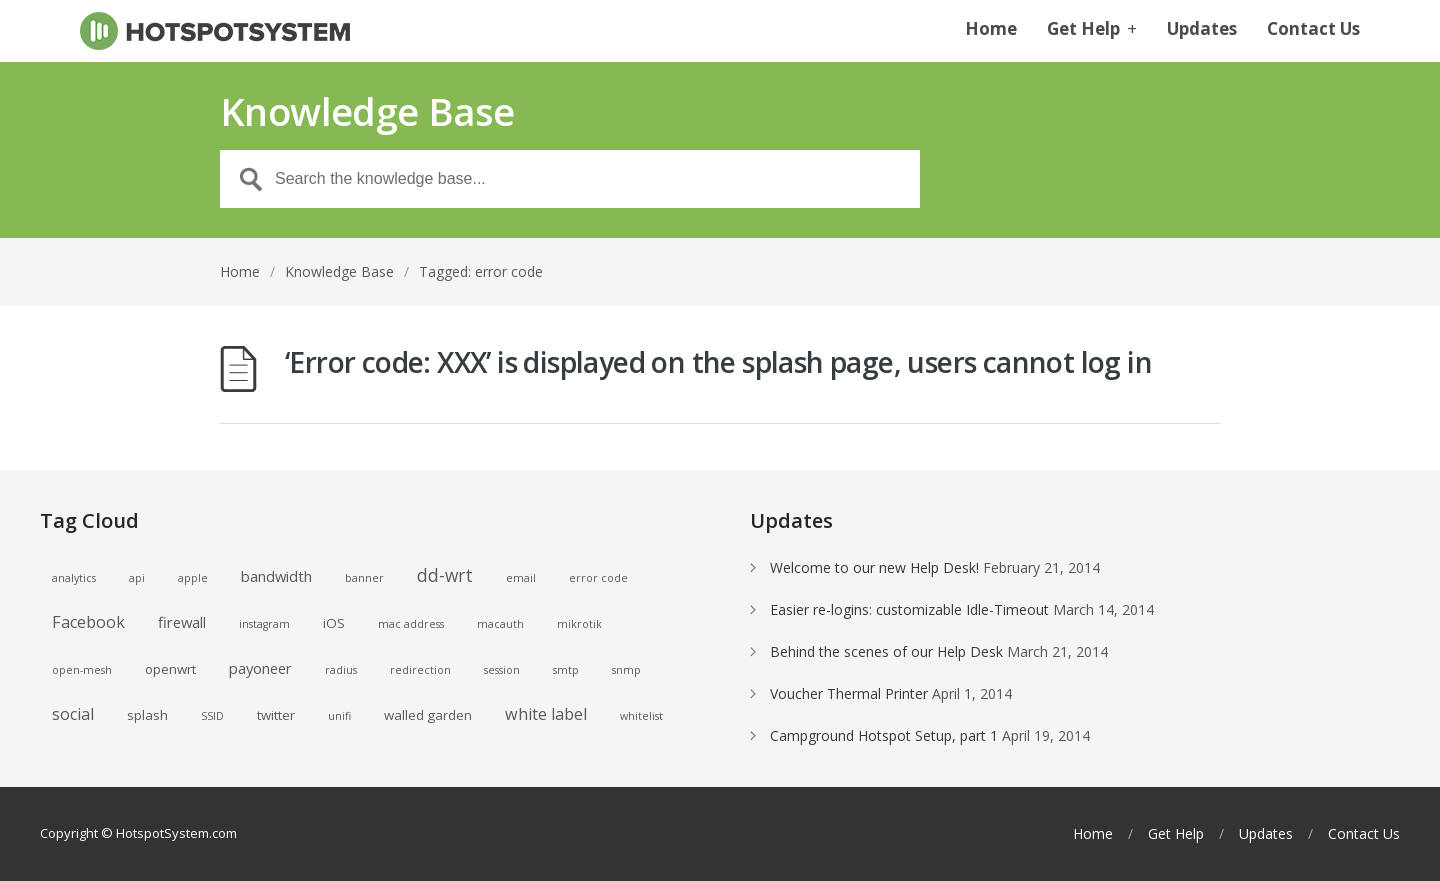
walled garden (428, 715)
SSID (212, 716)
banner (364, 578)
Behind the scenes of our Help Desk (886, 651)
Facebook (88, 622)
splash (147, 715)
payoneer (260, 668)
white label (546, 714)
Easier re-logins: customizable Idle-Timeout (909, 609)
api (137, 578)
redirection (420, 670)
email (521, 578)
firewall (182, 622)
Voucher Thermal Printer (849, 693)
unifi (339, 716)
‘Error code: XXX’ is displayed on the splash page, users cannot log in (718, 362)
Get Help (1092, 30)
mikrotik (579, 624)
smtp (566, 670)
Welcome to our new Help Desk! (874, 567)
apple (193, 578)
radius (341, 670)
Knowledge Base (339, 271)
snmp (626, 670)
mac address (411, 624)
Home (991, 30)
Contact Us (1313, 30)
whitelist (641, 716)
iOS (334, 623)
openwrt (170, 669)
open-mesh (82, 670)
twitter (276, 715)
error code (598, 578)
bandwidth (276, 576)
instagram (264, 624)
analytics (74, 578)
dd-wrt (445, 575)
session (502, 670)
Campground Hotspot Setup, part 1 (884, 735)
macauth (500, 624)
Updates (1202, 30)
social (73, 714)
